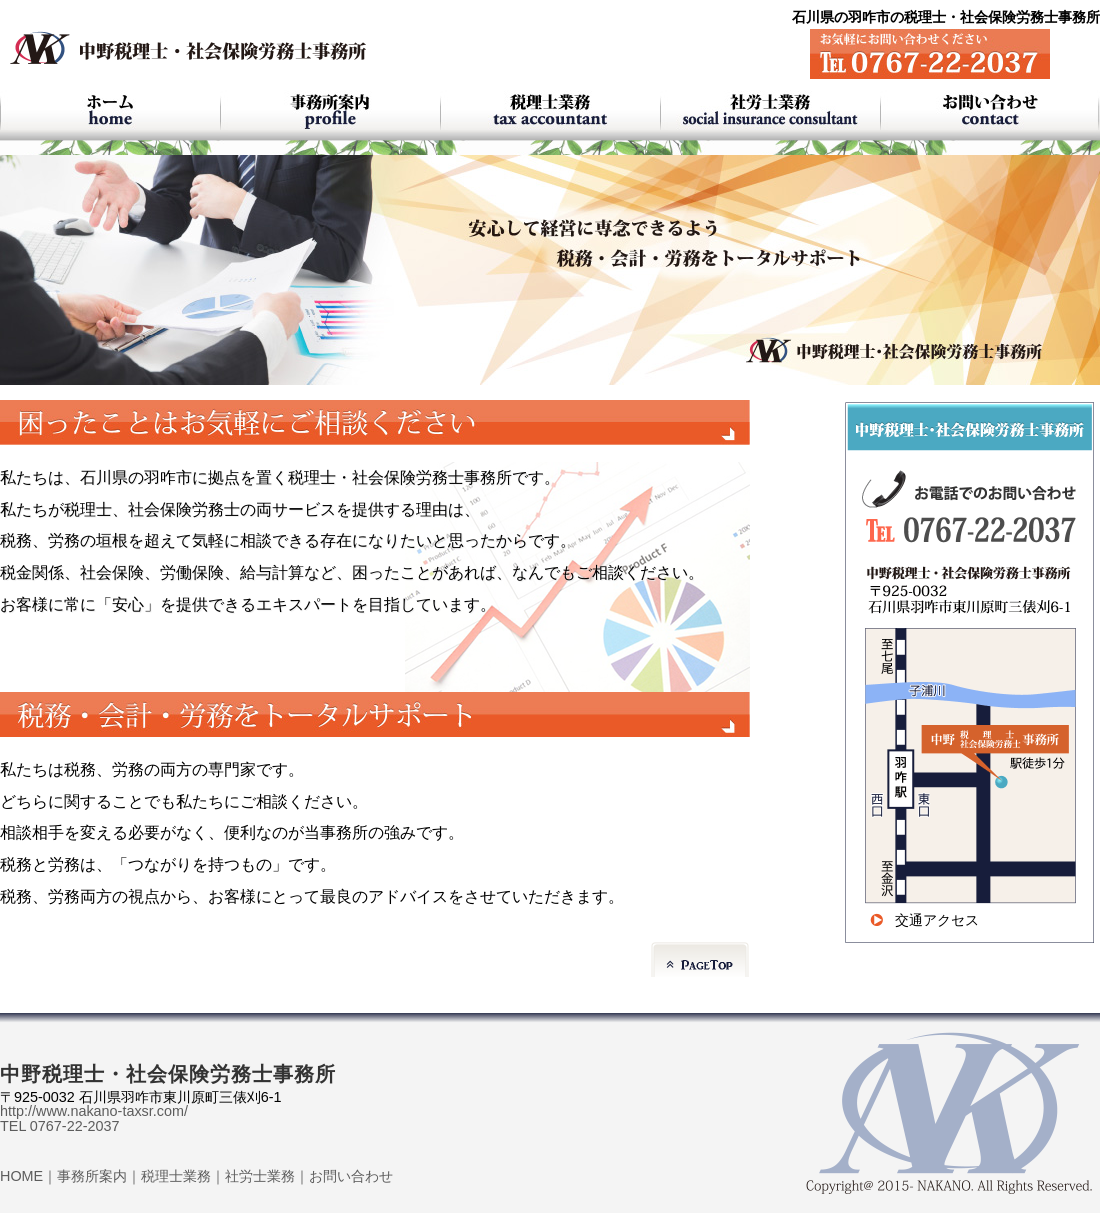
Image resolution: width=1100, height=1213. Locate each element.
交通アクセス (937, 920)
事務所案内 (92, 1176)
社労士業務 (260, 1176)
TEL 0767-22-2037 (59, 1126)
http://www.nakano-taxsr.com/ (94, 1111)
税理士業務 (176, 1176)
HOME (21, 1176)
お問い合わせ (351, 1176)
